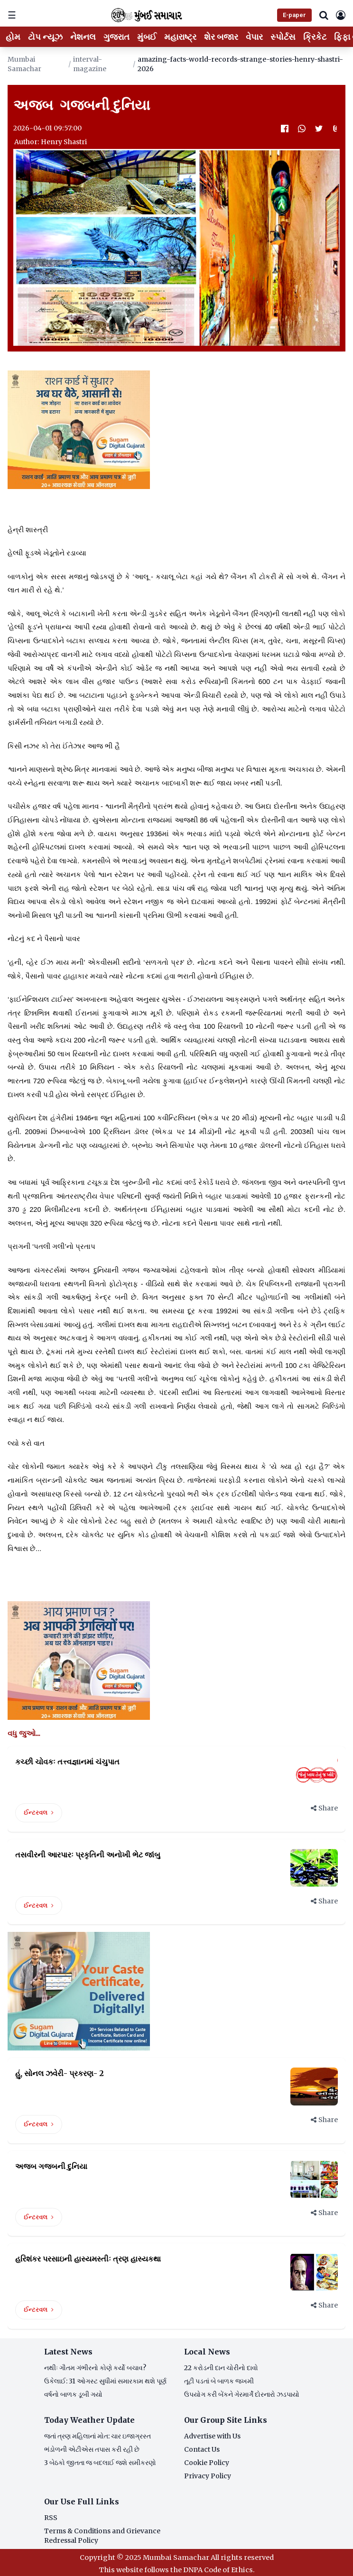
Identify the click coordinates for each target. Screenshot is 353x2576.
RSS (50, 2517)
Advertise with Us (212, 2436)
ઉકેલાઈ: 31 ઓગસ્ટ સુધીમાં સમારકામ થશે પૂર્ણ (105, 2381)
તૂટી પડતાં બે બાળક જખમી (219, 2381)
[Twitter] (319, 128)
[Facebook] (284, 128)
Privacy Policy (207, 2476)
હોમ (13, 36)
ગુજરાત (116, 36)
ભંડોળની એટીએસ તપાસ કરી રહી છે (91, 2449)
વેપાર (254, 36)
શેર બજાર (221, 36)
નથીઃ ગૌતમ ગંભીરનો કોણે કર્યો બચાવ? (95, 2368)
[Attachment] (336, 128)
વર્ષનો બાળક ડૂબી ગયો (73, 2394)
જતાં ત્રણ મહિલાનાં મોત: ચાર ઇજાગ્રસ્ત (97, 2436)
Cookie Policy (206, 2462)
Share (324, 1808)
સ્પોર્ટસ (283, 36)
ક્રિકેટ (314, 36)
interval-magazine (89, 64)
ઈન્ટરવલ (39, 1813)
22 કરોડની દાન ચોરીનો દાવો (221, 2368)
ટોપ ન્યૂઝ (45, 36)
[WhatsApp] (302, 128)
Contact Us (202, 2449)
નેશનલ (83, 36)
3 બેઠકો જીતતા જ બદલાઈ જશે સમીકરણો (100, 2462)
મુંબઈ (147, 36)
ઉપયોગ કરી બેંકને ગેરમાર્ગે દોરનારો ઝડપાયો (241, 2394)
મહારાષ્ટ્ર (180, 36)
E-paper (294, 14)
